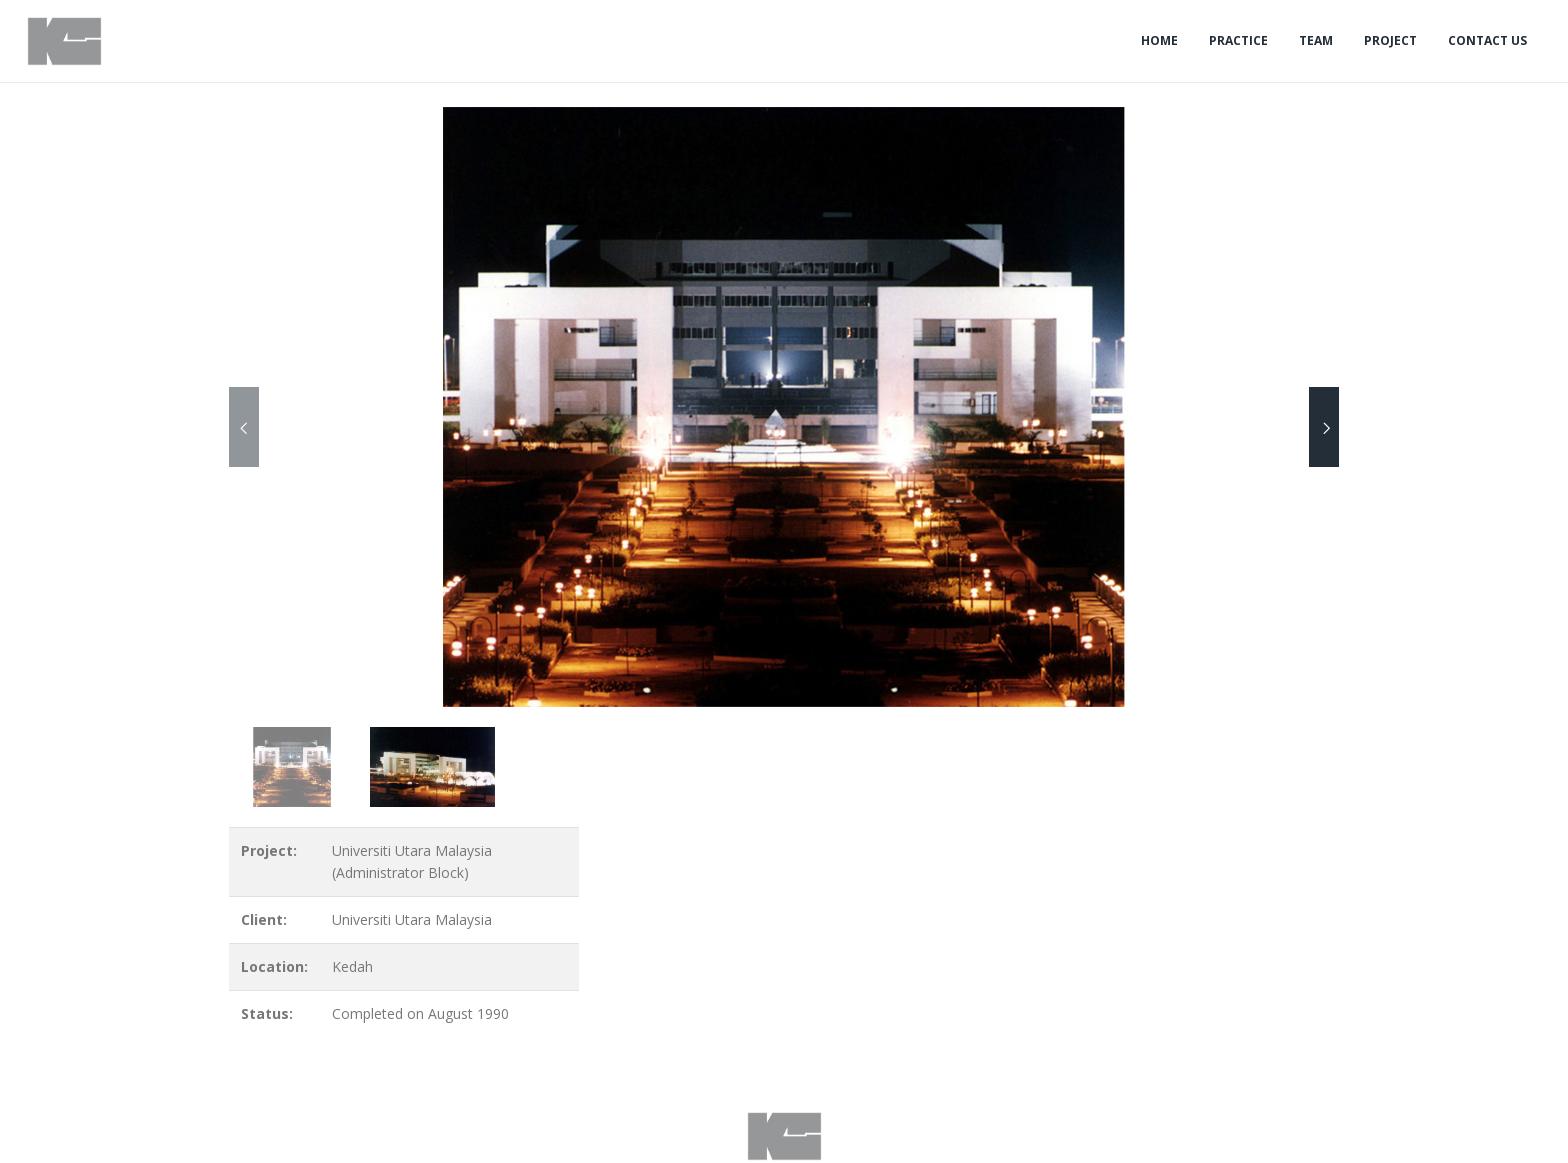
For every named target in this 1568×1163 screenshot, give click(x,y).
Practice (1238, 40)
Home (1159, 40)
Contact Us (1487, 40)
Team (1316, 40)
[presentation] (244, 427)
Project (1390, 40)
